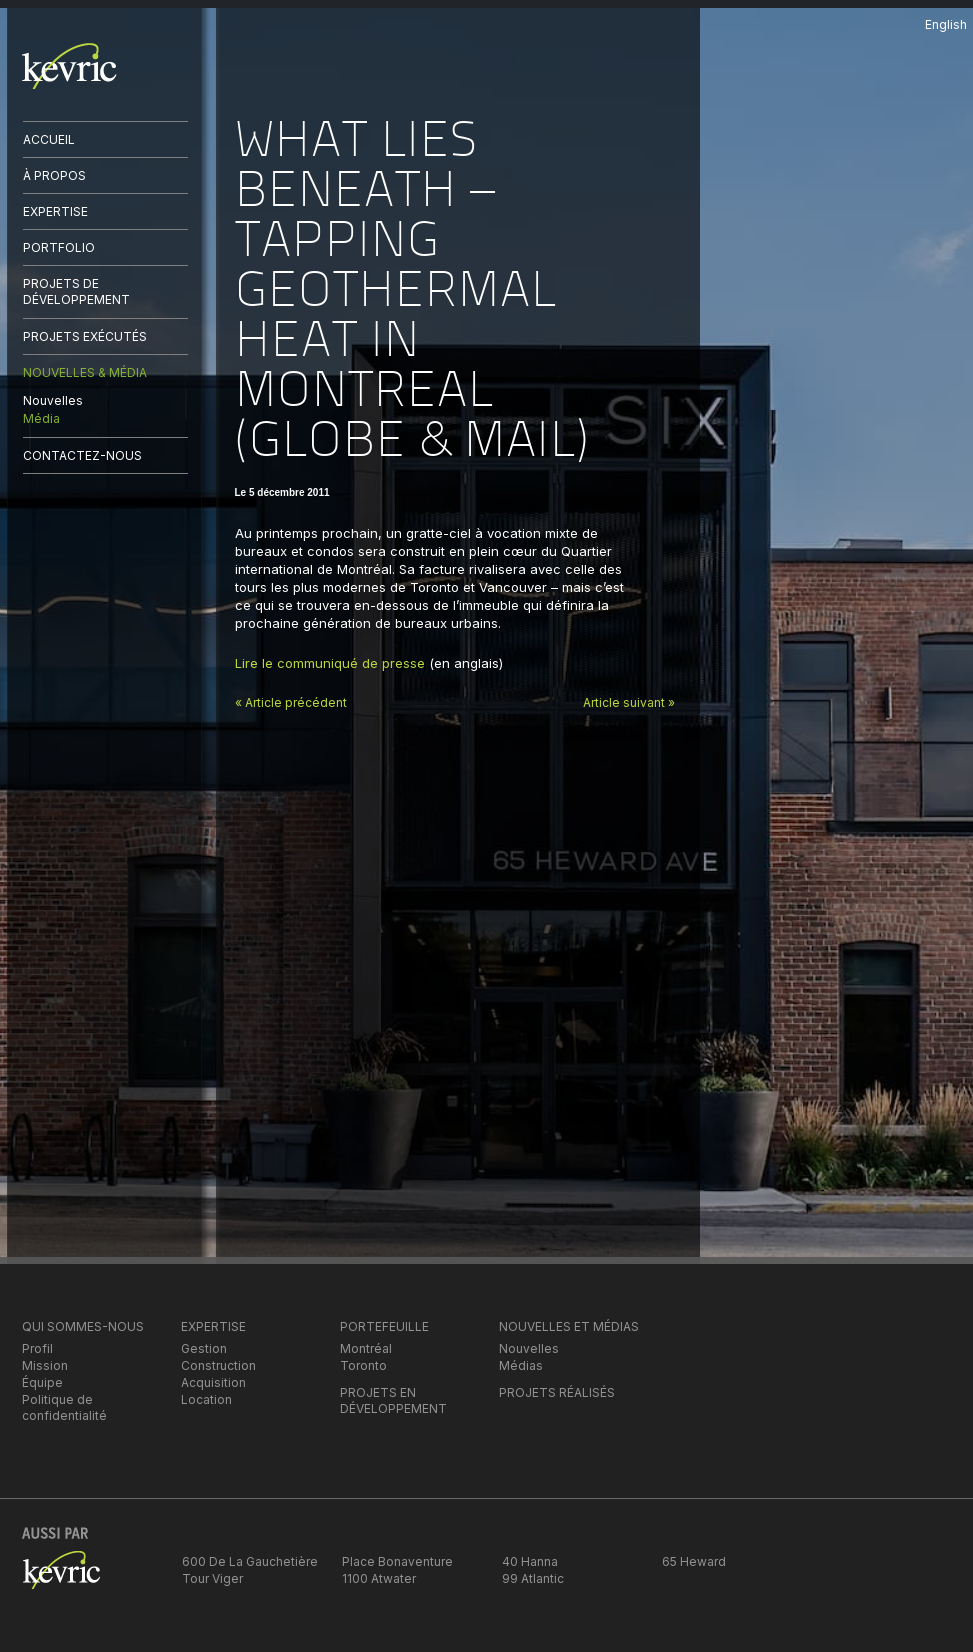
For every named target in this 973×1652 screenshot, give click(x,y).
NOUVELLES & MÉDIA (85, 372)
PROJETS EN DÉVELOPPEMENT (393, 1400)
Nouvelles (53, 400)
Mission (45, 1365)
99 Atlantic (533, 1578)
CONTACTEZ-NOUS (82, 455)
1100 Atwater (379, 1578)
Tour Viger (212, 1578)
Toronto (363, 1365)
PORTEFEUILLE (384, 1326)
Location (206, 1399)
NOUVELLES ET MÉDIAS (569, 1326)
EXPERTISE (55, 211)
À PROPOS (54, 175)
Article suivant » (629, 702)
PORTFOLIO (59, 247)
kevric (69, 66)
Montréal (366, 1348)
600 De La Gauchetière (250, 1561)
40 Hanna (530, 1561)
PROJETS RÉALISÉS (557, 1392)
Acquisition (213, 1382)
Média (41, 418)
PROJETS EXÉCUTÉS (85, 336)
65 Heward (694, 1561)
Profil (37, 1348)
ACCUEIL (49, 139)
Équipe (42, 1382)
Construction (218, 1365)
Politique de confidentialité (64, 1407)
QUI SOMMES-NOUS (83, 1326)
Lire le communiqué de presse (330, 663)
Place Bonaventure (397, 1561)
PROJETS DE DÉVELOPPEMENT (76, 291)
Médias (521, 1365)
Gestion (204, 1348)
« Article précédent (291, 702)
